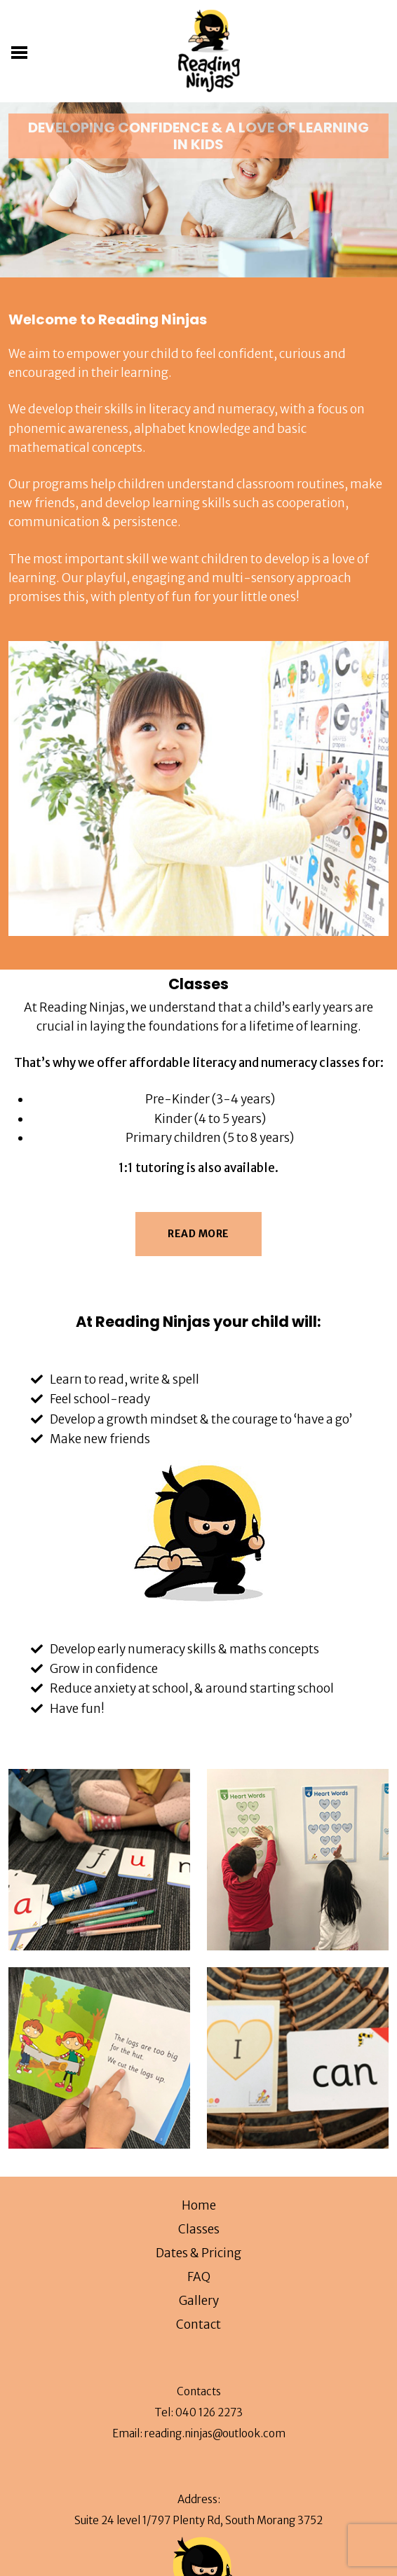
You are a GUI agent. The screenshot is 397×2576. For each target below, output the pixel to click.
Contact (198, 2324)
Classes (199, 2229)
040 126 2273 (209, 2412)
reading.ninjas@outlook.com (214, 2433)
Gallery (199, 2300)
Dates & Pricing (198, 2253)
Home (199, 2205)
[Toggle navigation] (21, 51)
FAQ (198, 2277)
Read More (198, 1233)
